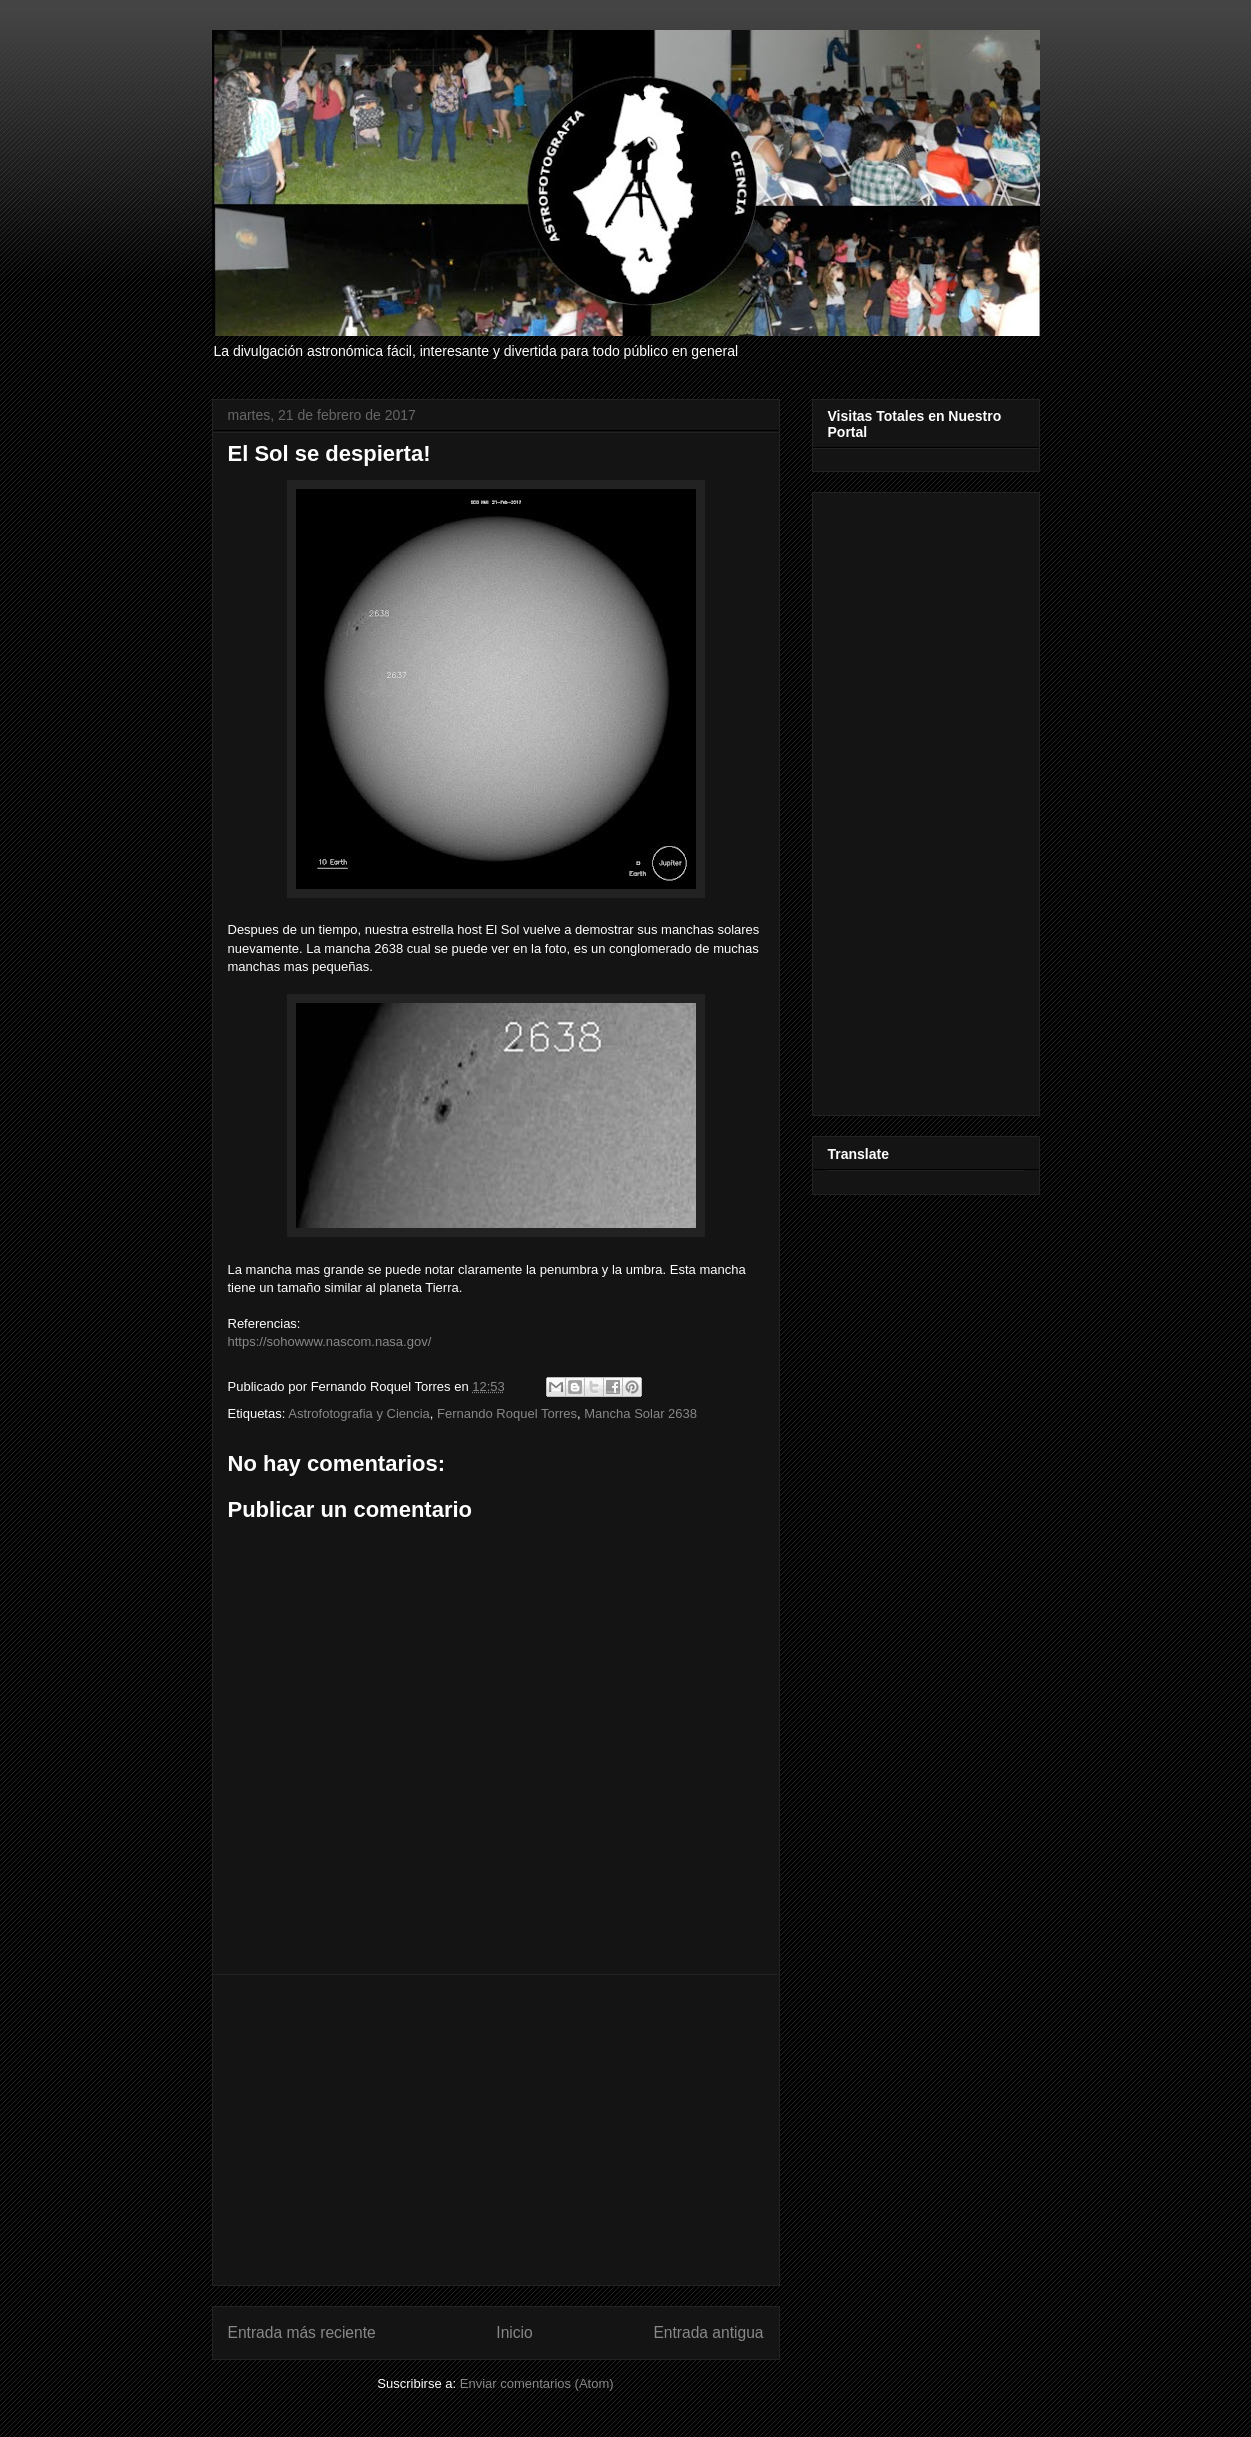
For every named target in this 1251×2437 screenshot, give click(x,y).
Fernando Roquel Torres (507, 1413)
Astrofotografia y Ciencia (359, 1413)
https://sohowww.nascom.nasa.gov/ (330, 1341)
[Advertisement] (496, 2130)
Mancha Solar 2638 (640, 1413)
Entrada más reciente (302, 2332)
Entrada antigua (708, 2332)
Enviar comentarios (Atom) (537, 2383)
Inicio (514, 2332)
